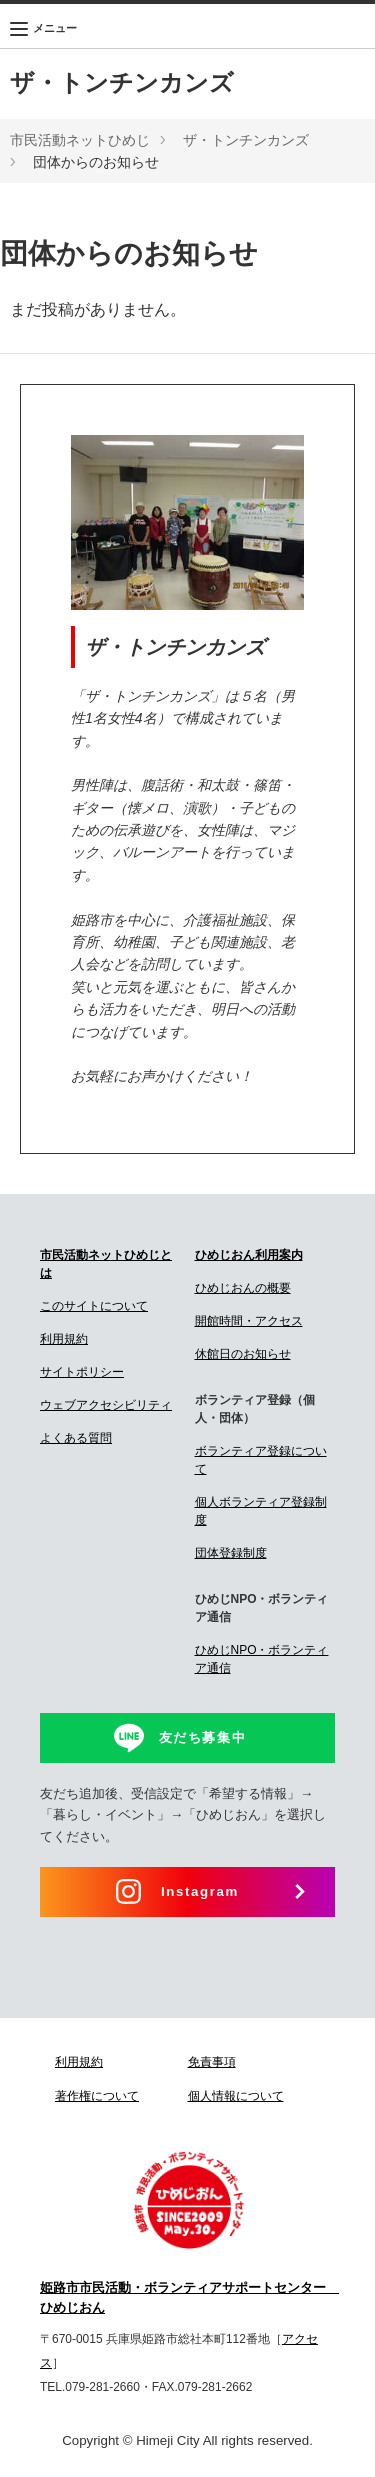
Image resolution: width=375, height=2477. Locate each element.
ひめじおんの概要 (243, 1288)
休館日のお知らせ (243, 1354)
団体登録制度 (231, 1553)
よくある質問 (76, 1438)
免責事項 (212, 2062)
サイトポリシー (82, 1372)
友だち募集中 (203, 1737)
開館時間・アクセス (249, 1321)
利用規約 (64, 1339)
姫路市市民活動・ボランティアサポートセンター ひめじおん (187, 2298)
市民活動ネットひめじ (80, 140)
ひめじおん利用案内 (249, 1255)
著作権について (97, 2096)
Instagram (200, 1891)
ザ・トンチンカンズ (122, 82)
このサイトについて (94, 1306)
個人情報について (236, 2096)
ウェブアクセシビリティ (106, 1405)
